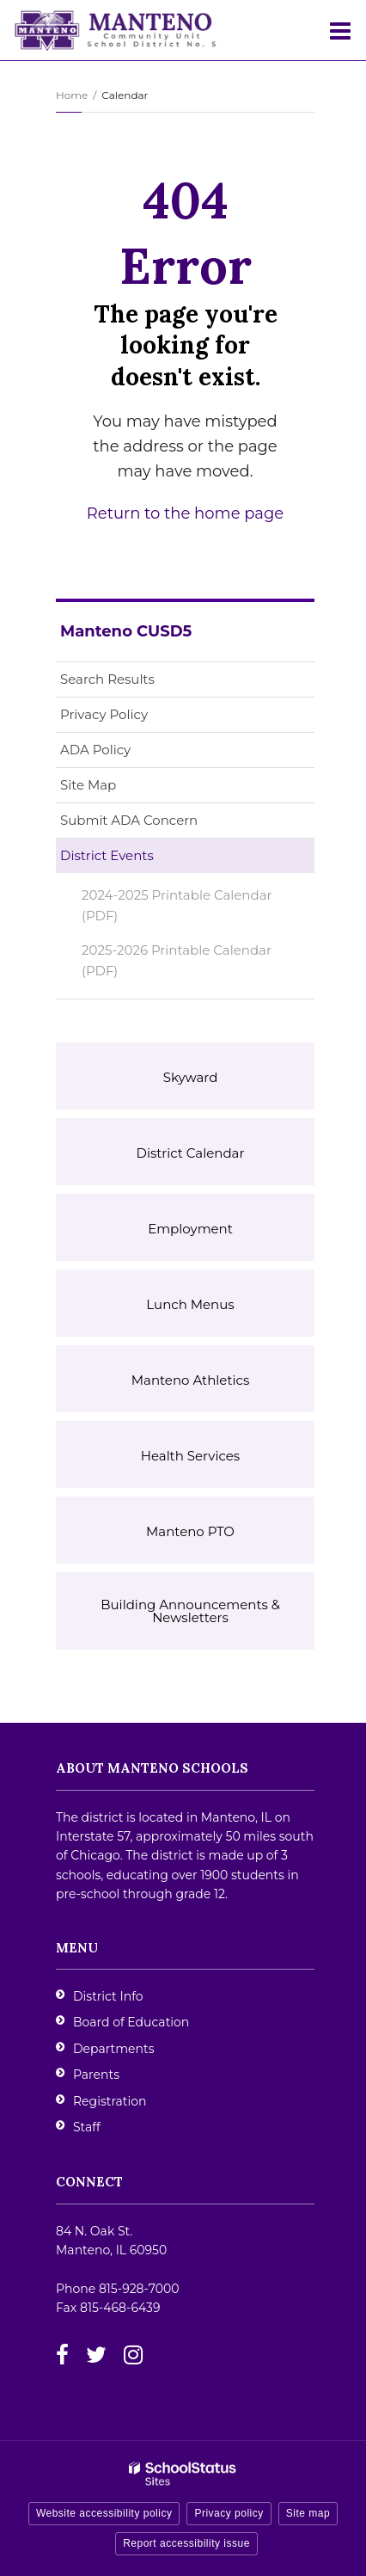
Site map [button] (308, 2513)
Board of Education (131, 2022)
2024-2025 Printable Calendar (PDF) (177, 905)
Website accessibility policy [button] (104, 2513)
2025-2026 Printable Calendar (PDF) (176, 965)
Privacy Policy (104, 714)
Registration (109, 2101)
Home (72, 95)
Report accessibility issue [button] (186, 2543)
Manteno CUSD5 (126, 631)
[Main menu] (340, 30)
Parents (96, 2074)
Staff (87, 2127)
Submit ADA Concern (129, 820)
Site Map (88, 785)
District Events (107, 855)
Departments (114, 2048)
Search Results (107, 679)
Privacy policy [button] (228, 2513)
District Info (108, 1996)
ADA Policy (95, 749)
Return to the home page (185, 513)
